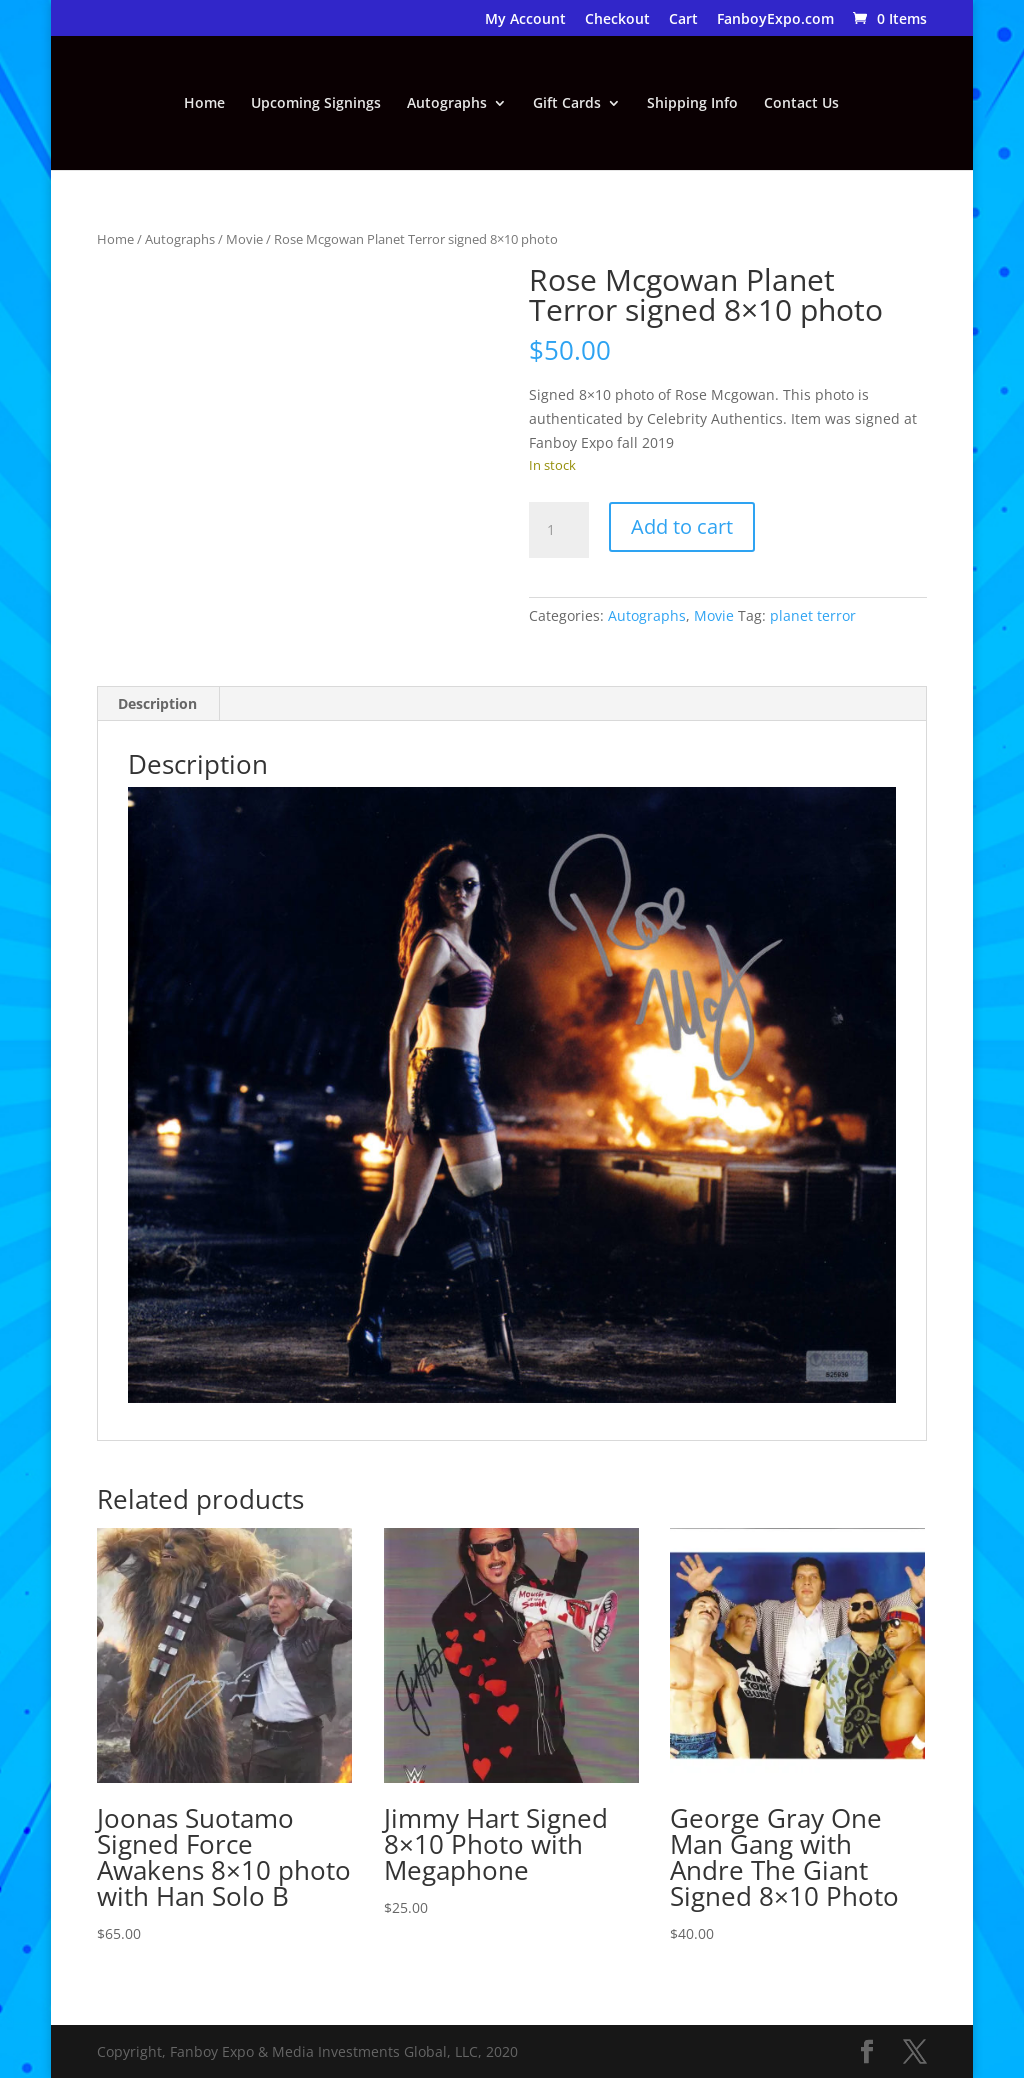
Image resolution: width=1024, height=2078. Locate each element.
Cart (683, 20)
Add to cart (682, 526)
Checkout (617, 20)
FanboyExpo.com (775, 20)
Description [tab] (157, 703)
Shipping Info (692, 104)
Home (204, 104)
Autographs (447, 104)
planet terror (813, 615)
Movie (244, 239)
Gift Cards (567, 104)
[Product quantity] (559, 530)
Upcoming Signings (316, 104)
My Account (525, 20)
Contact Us (801, 104)
